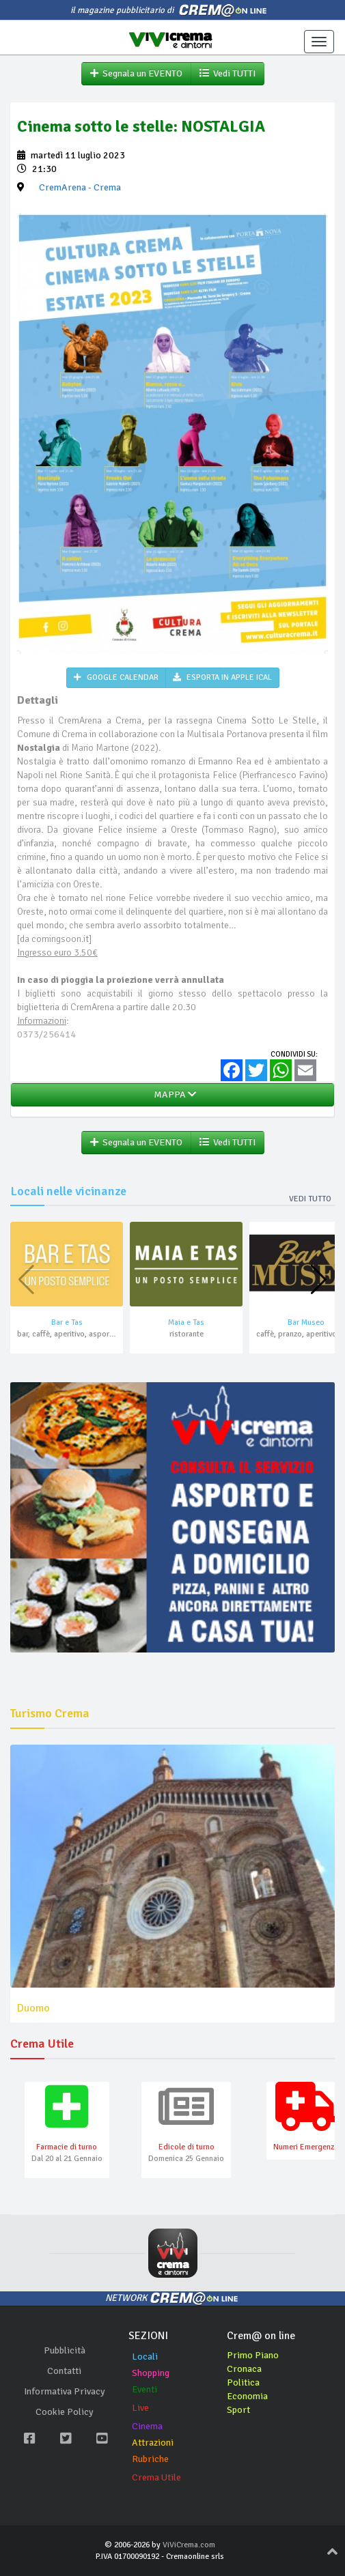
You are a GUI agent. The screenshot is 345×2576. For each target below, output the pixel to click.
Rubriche (150, 2459)
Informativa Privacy (64, 2391)
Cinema (147, 2426)
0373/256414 (46, 1034)
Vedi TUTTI (227, 73)
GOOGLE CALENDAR (116, 677)
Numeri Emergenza (305, 2147)
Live (140, 2408)
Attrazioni (153, 2442)
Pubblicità (64, 2350)
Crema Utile (156, 2477)
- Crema (80, 187)
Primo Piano (253, 2355)
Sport (238, 2410)
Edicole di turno (186, 2147)
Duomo (33, 2008)
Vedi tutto (310, 1199)
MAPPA (173, 1094)
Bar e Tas (67, 1322)
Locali (145, 2356)
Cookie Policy (65, 2412)
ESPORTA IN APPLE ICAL (222, 677)
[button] (318, 1280)
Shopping (150, 2373)
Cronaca (244, 2369)
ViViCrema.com (189, 2545)
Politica (243, 2382)
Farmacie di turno (66, 2147)
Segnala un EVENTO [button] (136, 73)
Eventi (144, 2389)
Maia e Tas (186, 1322)
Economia (247, 2396)
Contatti (64, 2371)
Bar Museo (306, 1322)
